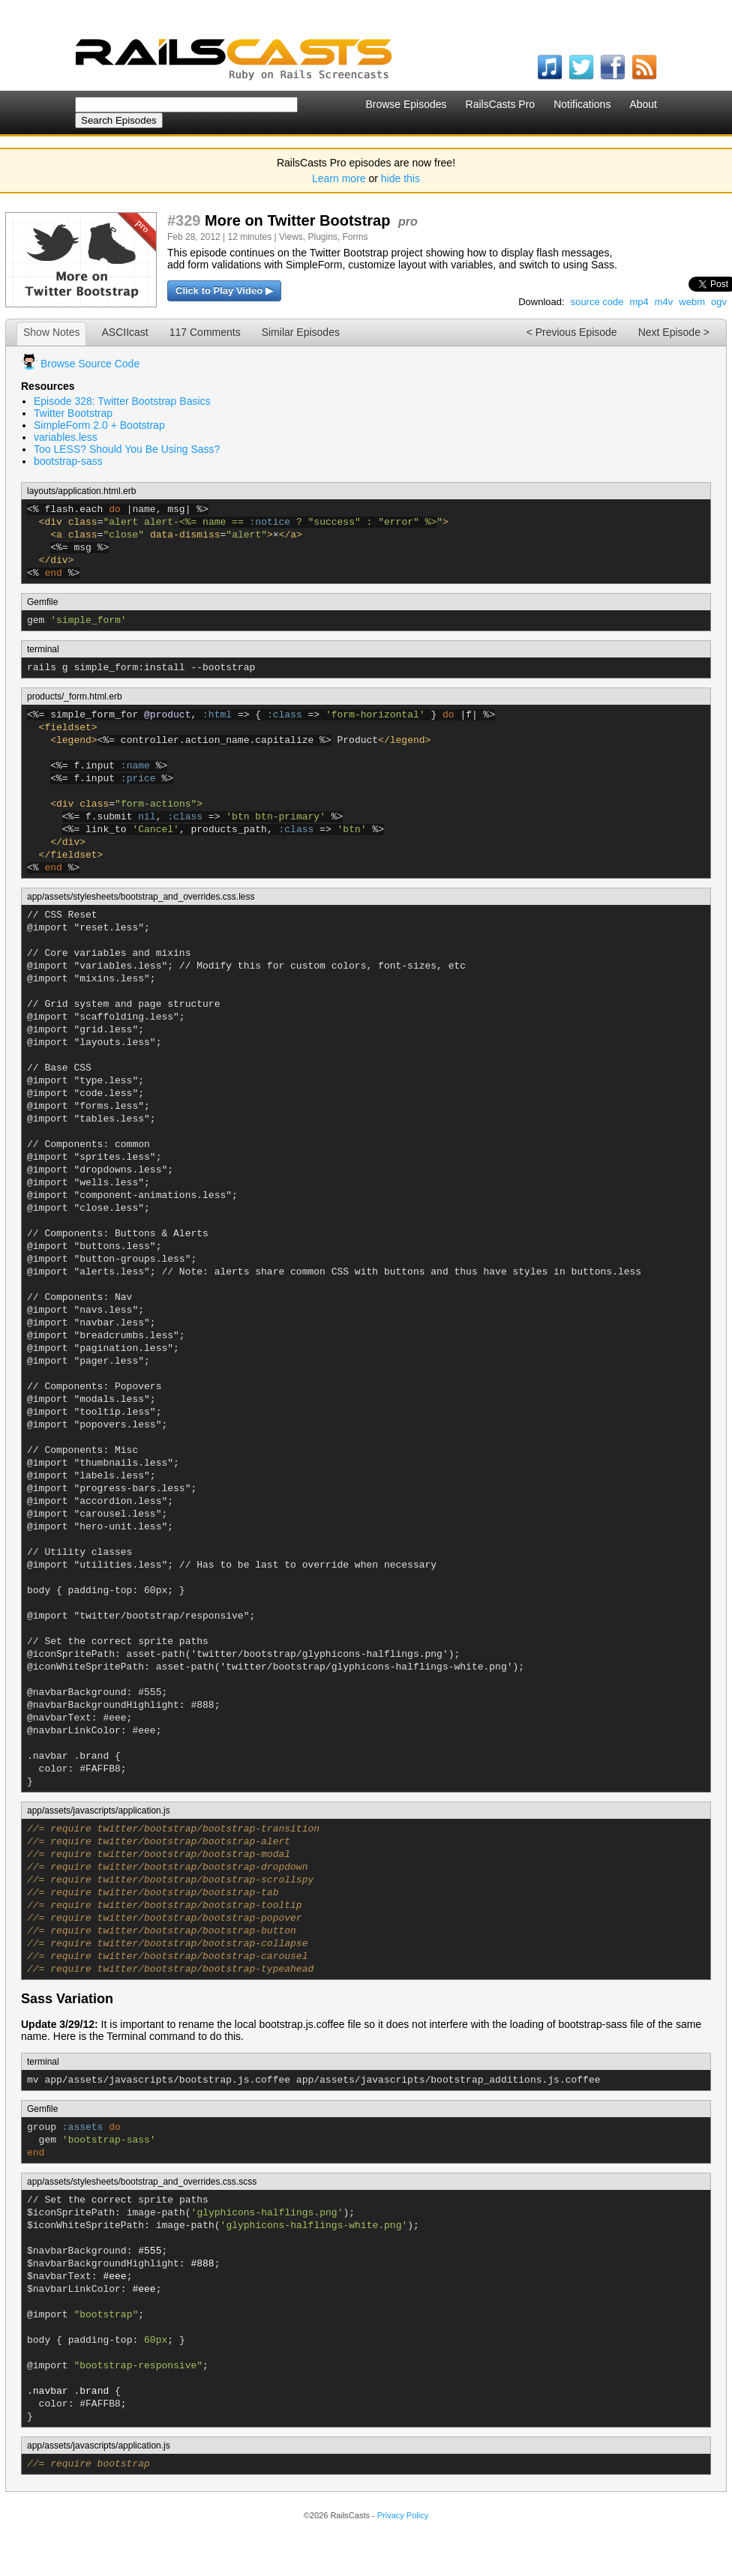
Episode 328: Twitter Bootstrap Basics (122, 401)
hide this (400, 178)
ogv (719, 301)
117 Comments (205, 332)
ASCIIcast (124, 332)
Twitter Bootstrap (73, 413)
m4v (664, 301)
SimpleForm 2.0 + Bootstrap (99, 425)
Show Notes (51, 332)
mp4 (638, 301)
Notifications (582, 104)
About (643, 104)
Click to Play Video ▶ (224, 290)
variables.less (66, 437)
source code (597, 301)
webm (692, 301)
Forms (355, 237)
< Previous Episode (571, 332)
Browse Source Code (90, 364)
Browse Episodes (405, 104)
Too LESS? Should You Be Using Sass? (127, 449)
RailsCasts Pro (501, 104)
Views (291, 237)
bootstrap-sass (68, 461)
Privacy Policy (402, 2515)
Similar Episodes (301, 332)
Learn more (339, 178)
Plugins (322, 237)
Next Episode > (674, 332)
